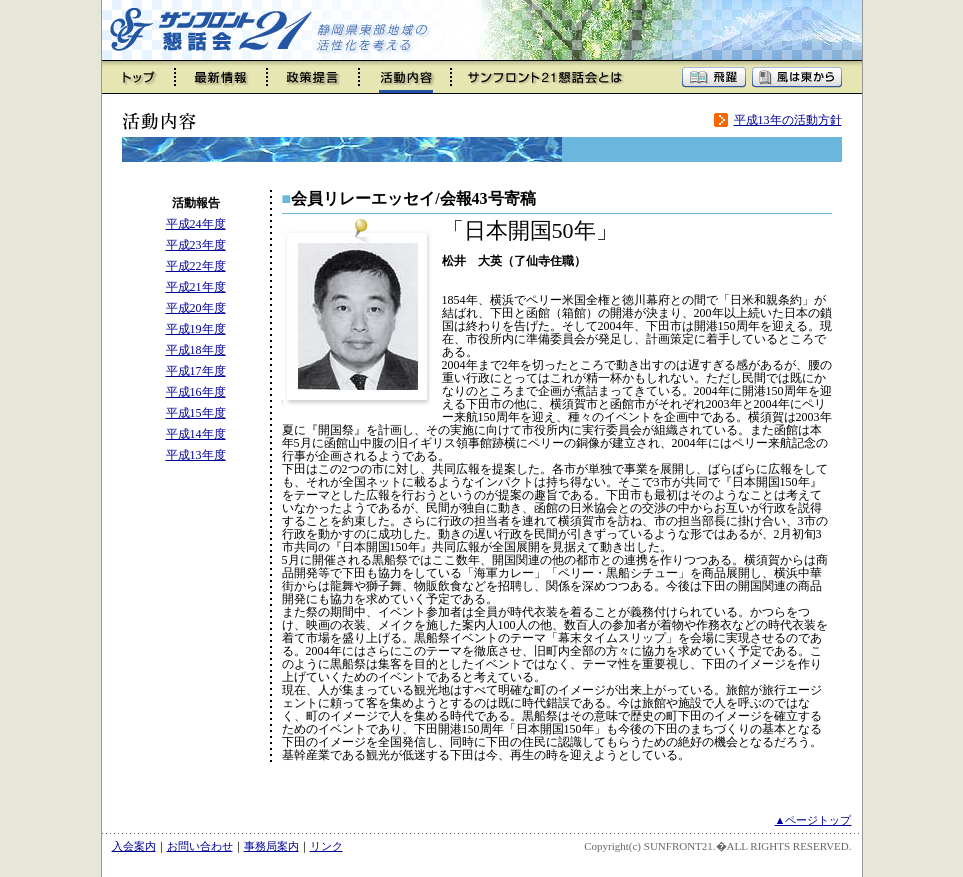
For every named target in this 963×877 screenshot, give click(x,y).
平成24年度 (196, 224)
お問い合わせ (200, 846)
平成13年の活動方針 (788, 120)
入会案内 (134, 846)
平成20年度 (196, 308)
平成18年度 (196, 350)
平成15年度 (196, 413)
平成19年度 (196, 329)
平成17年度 (196, 371)
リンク (326, 846)
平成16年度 (196, 392)
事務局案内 (271, 846)
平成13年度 (196, 455)
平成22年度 (196, 266)
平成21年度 (196, 287)
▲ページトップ (813, 820)
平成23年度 (196, 245)
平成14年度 (196, 434)
